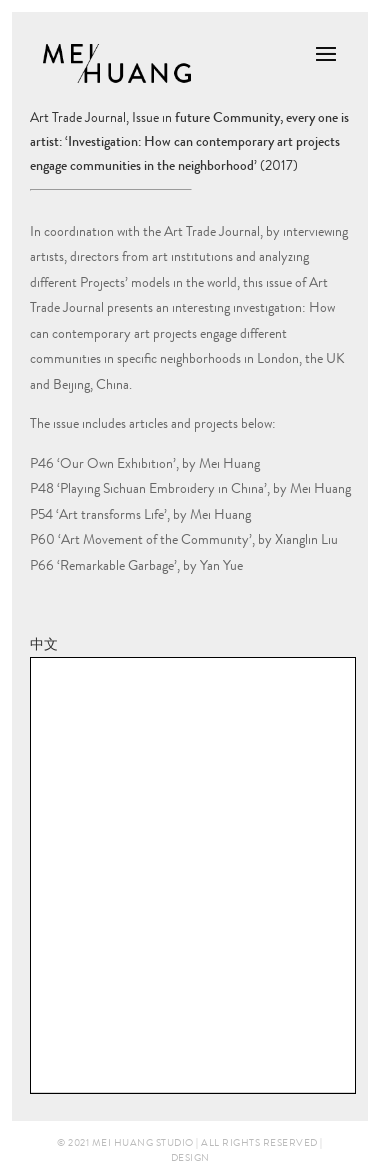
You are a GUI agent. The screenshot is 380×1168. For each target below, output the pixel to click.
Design (190, 1157)
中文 (44, 644)
